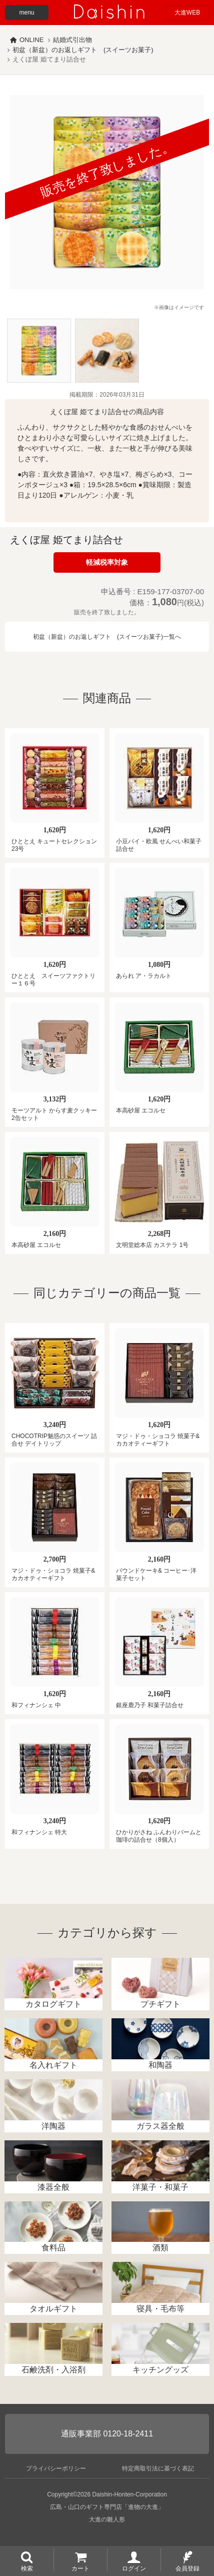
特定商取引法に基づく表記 (158, 2468)
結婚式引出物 (72, 40)
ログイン (134, 2568)
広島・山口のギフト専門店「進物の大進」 (107, 2506)
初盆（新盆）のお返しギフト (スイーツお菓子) (83, 50)
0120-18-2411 (128, 2433)
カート (81, 2568)
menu (26, 12)
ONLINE (32, 40)
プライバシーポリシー (56, 2468)
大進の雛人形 (107, 2519)
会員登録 (188, 2568)
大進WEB (187, 12)
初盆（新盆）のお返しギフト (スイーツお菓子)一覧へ (107, 636)
